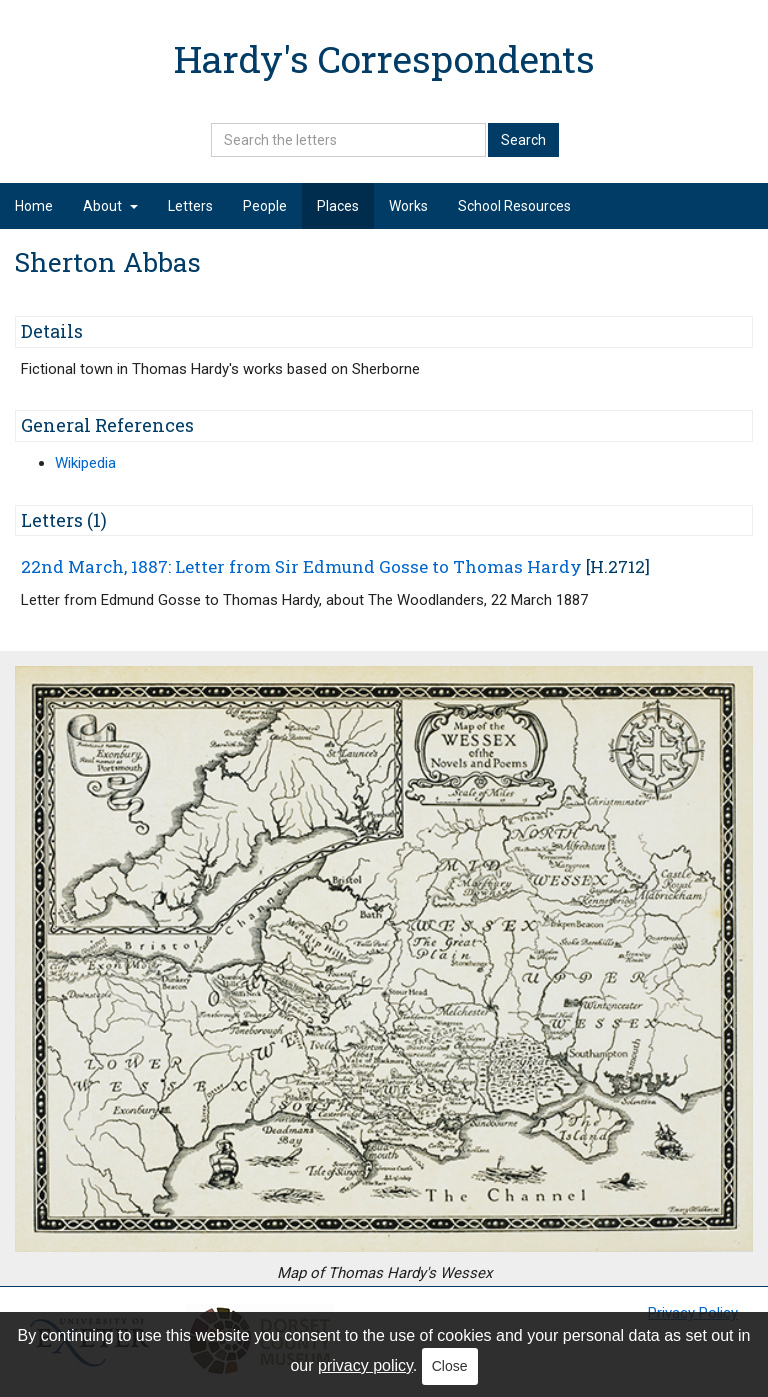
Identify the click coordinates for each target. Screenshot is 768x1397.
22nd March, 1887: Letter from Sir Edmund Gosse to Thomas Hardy (301, 566)
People (265, 206)
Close (450, 1366)
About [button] (110, 206)
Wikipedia (85, 463)
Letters (190, 206)
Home (34, 206)
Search (523, 140)
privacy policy (365, 1365)
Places (338, 206)
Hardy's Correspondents (384, 58)
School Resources (514, 206)
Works (408, 206)
